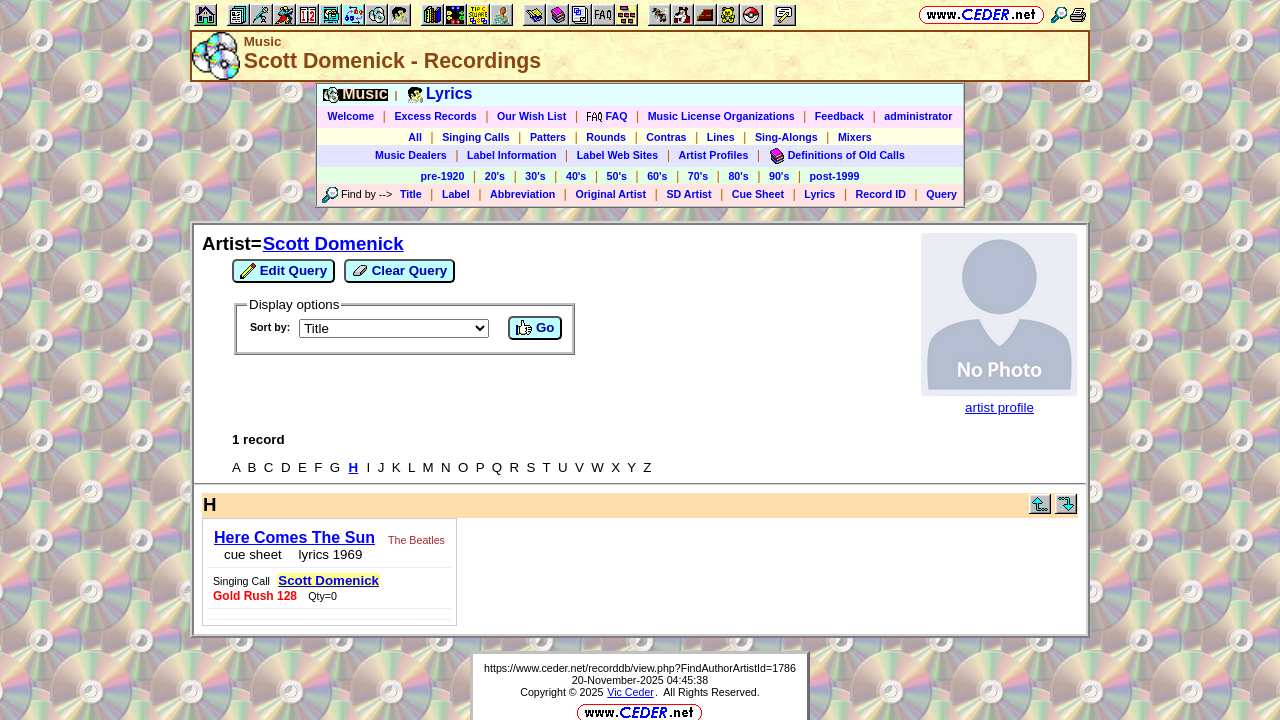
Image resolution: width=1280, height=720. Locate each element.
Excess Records (435, 116)
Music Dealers (411, 155)
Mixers (855, 137)
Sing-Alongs (786, 137)
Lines (721, 137)
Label (456, 194)
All (415, 137)
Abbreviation (522, 194)
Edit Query (283, 271)
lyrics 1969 (320, 548)
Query (941, 194)
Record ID (881, 194)
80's (738, 176)
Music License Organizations (721, 116)
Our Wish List (531, 116)
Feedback (839, 116)
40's (576, 176)
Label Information (511, 155)
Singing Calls (476, 137)
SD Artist (688, 194)
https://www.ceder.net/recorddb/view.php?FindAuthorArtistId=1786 (640, 603)
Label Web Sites (618, 155)
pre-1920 (443, 176)
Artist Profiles (714, 155)
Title (411, 194)
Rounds (606, 137)
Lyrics (819, 194)
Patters (548, 137)
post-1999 (835, 176)
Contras (666, 137)
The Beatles (410, 534)
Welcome (351, 116)
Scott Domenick (333, 243)
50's (617, 176)
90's (779, 176)
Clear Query (399, 271)
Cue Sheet (758, 194)
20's (495, 176)
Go (535, 328)
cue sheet (247, 548)
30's (535, 176)
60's (657, 176)
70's (698, 176)
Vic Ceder (630, 627)
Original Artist (610, 194)
